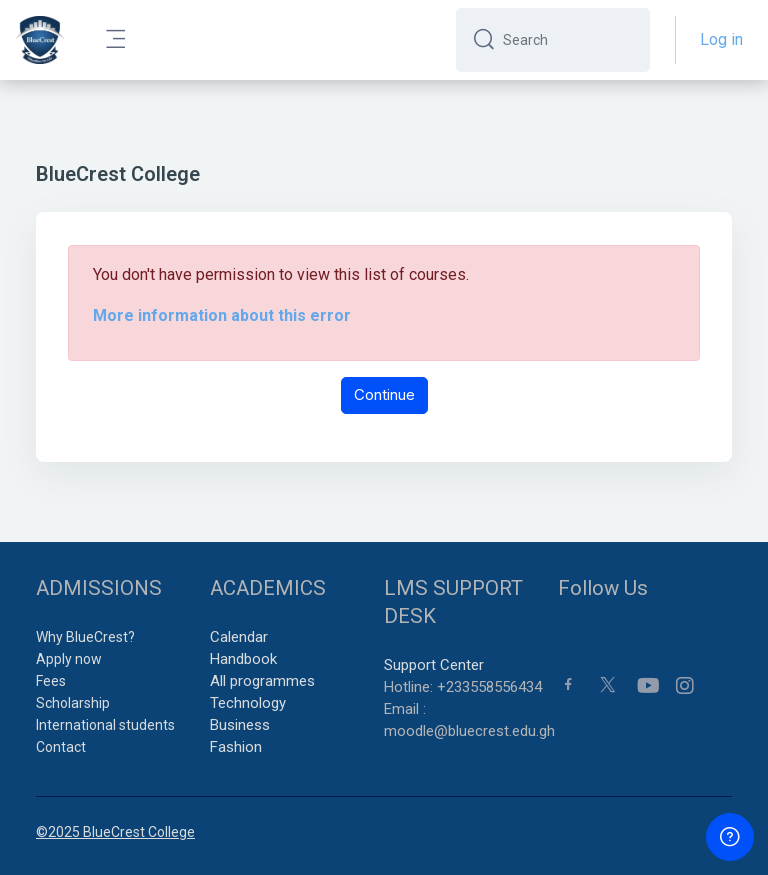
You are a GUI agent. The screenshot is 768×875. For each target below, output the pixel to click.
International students (105, 725)
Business (240, 725)
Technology (248, 703)
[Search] (568, 40)
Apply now (69, 659)
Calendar (239, 637)
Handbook (243, 659)
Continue (384, 394)
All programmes (262, 681)
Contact (61, 747)
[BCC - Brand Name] (40, 40)
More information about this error (222, 315)
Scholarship (73, 703)
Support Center (434, 665)
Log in (721, 39)
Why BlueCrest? (85, 637)
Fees (51, 681)
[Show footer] (730, 837)
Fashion (236, 747)
